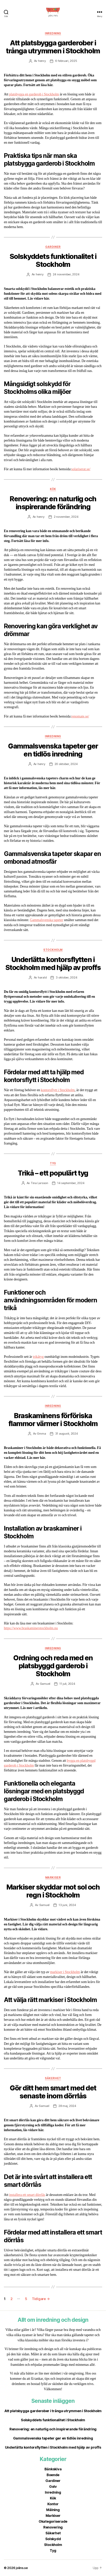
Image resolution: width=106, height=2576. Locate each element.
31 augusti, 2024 (66, 1433)
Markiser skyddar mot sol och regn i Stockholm (53, 1891)
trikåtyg (38, 1357)
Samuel (45, 1684)
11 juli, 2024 (67, 1684)
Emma (41, 1433)
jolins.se (22, 2568)
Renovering (53, 2527)
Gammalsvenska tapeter (46, 920)
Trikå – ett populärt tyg (53, 1173)
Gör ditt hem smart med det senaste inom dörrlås (53, 2092)
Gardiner (53, 246)
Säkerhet (53, 2078)
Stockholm (53, 949)
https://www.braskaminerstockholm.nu (31, 1628)
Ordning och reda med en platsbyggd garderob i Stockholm (53, 1666)
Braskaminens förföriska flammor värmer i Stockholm (53, 1419)
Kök (53, 489)
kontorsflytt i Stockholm (58, 1090)
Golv (53, 2486)
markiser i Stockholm (65, 1972)
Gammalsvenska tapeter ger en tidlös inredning (53, 750)
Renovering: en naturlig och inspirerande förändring (53, 502)
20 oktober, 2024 (66, 764)
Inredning (53, 33)
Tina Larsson (39, 1183)
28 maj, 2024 (67, 2106)
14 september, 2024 (70, 1183)
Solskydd (53, 2539)
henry (42, 61)
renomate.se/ (80, 716)
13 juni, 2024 (67, 1905)
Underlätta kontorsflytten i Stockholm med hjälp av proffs (53, 963)
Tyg (53, 1163)
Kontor (52, 2504)
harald (42, 977)
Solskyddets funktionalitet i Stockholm (53, 260)
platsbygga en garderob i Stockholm (34, 94)
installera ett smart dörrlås (27, 2195)
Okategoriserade (53, 2521)
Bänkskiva (53, 2469)
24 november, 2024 (66, 274)
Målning (53, 2510)
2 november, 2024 (66, 517)
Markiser (53, 1877)
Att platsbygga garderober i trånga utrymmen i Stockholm (53, 47)
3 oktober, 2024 (66, 977)
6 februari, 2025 (66, 61)
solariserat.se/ (80, 469)
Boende (53, 2475)
